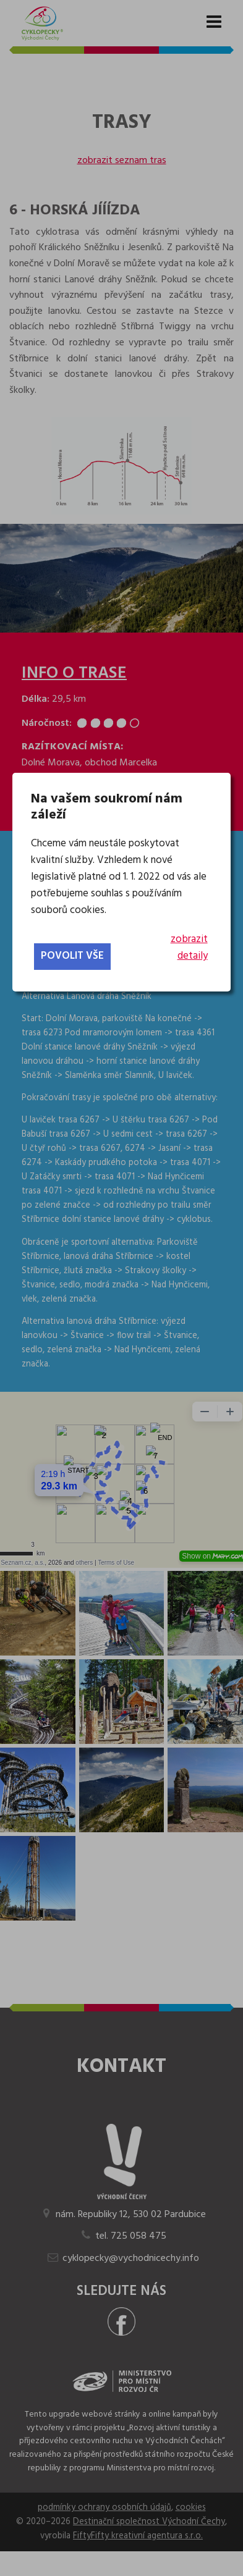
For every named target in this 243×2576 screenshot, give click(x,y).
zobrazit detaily (189, 947)
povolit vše (72, 956)
